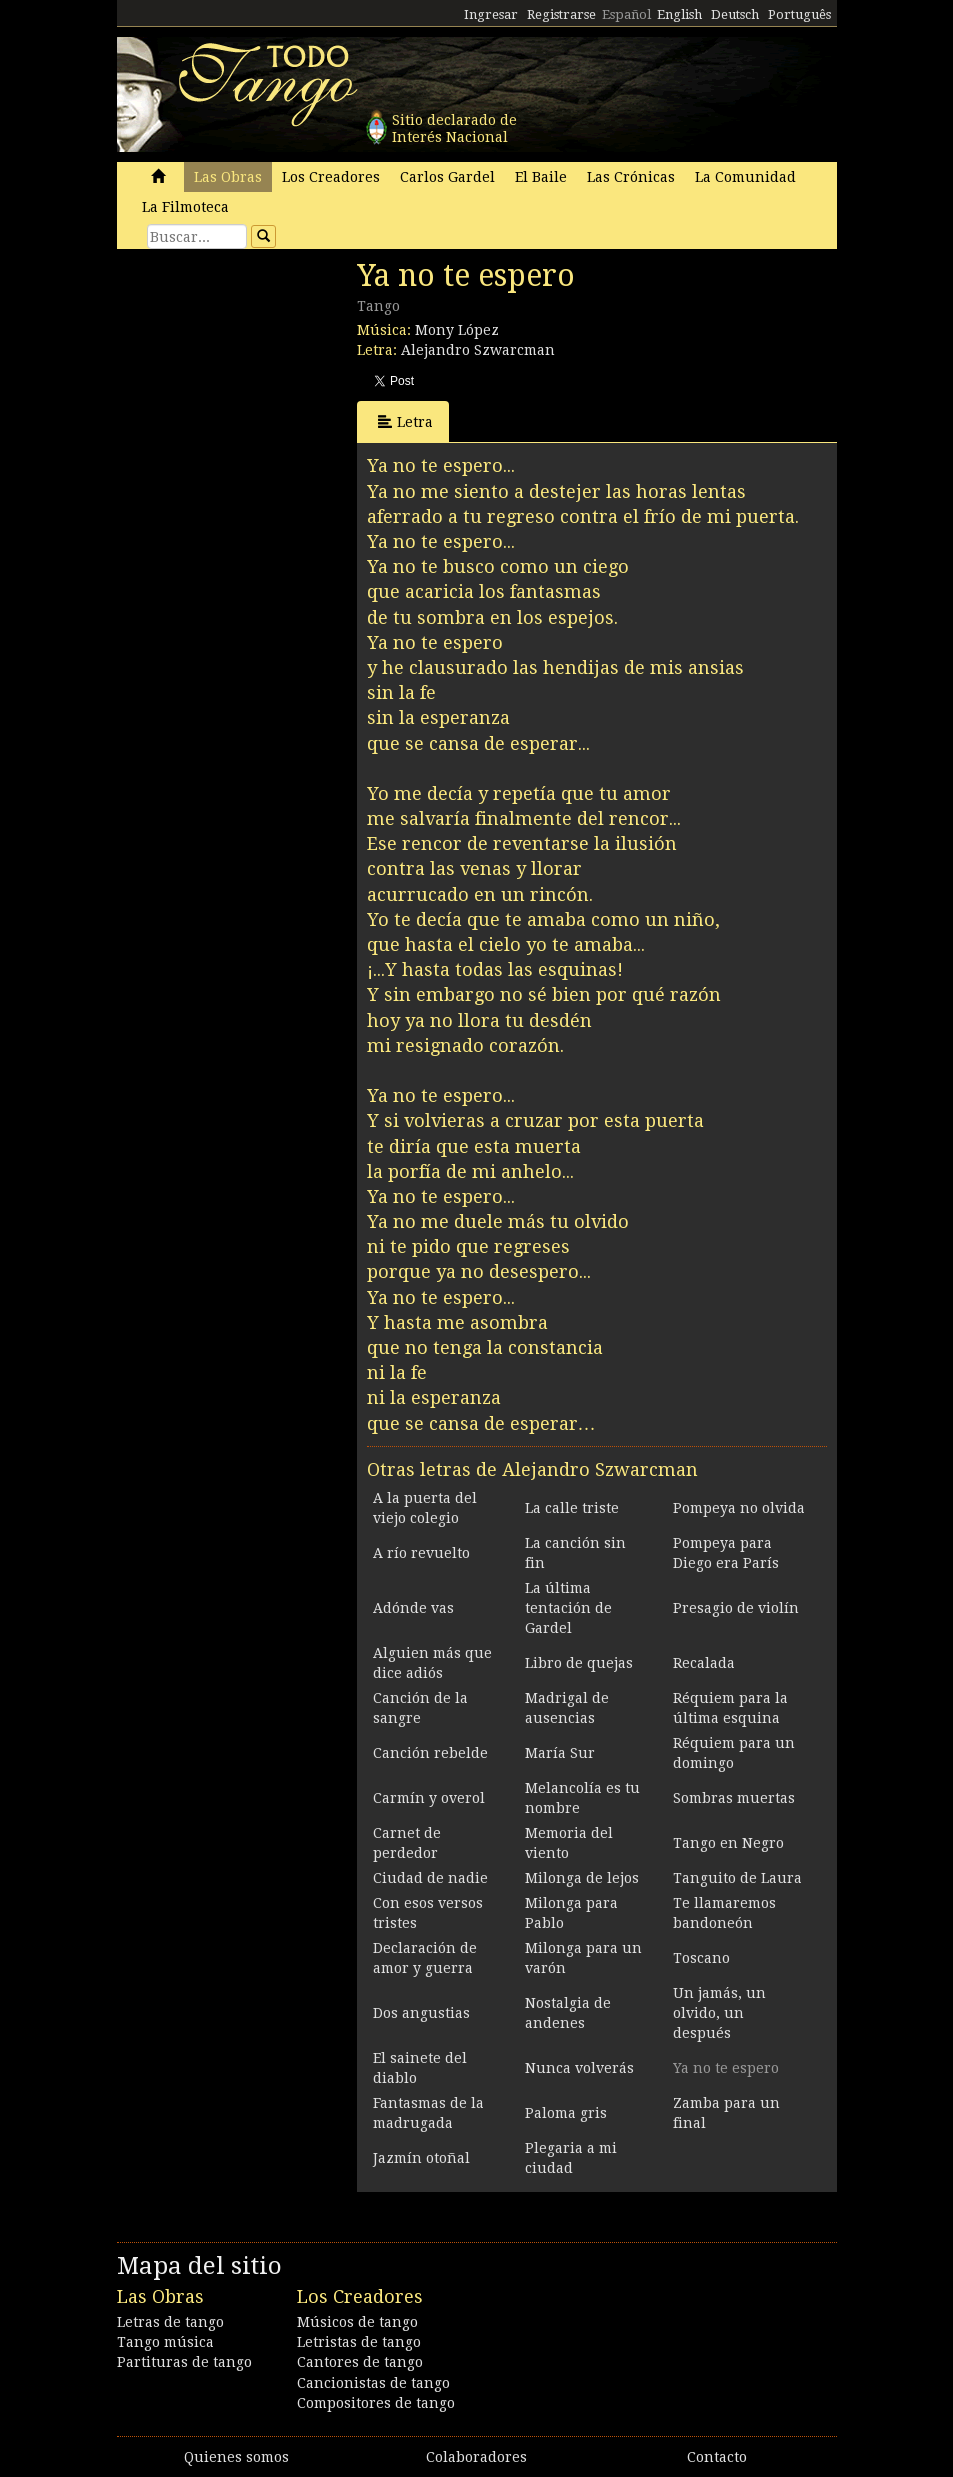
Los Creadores (331, 177)
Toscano (701, 1958)
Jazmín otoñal (421, 2158)
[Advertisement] (267, 395)
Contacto (717, 2457)
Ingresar (491, 14)
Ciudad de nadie (430, 1878)
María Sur (560, 1753)
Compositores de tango (376, 2403)
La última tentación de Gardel (568, 1608)
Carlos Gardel (447, 177)
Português (799, 14)
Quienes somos (236, 2457)
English (679, 14)
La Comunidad (745, 177)
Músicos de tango (357, 2322)
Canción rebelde (430, 1753)
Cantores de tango (360, 2362)
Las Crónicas (631, 177)
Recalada (704, 1663)
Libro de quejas (579, 1663)
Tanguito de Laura (737, 1878)
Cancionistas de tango (373, 2383)
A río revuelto (421, 1553)
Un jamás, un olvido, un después (719, 2013)
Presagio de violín (736, 1608)
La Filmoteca (185, 207)
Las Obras (228, 177)
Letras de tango (170, 2322)
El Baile (541, 177)
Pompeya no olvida (739, 1508)
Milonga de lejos (582, 1878)
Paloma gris (566, 2113)
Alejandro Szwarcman (478, 350)
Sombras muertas (734, 1798)
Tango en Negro (728, 1843)
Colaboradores (476, 2457)
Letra (405, 421)
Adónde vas (413, 1608)
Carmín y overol (429, 1798)
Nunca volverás (579, 2068)
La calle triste (572, 1508)
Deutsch (735, 14)
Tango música (165, 2342)
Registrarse (561, 14)
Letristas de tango (359, 2342)
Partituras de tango (184, 2362)
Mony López (457, 330)
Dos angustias (421, 2013)
